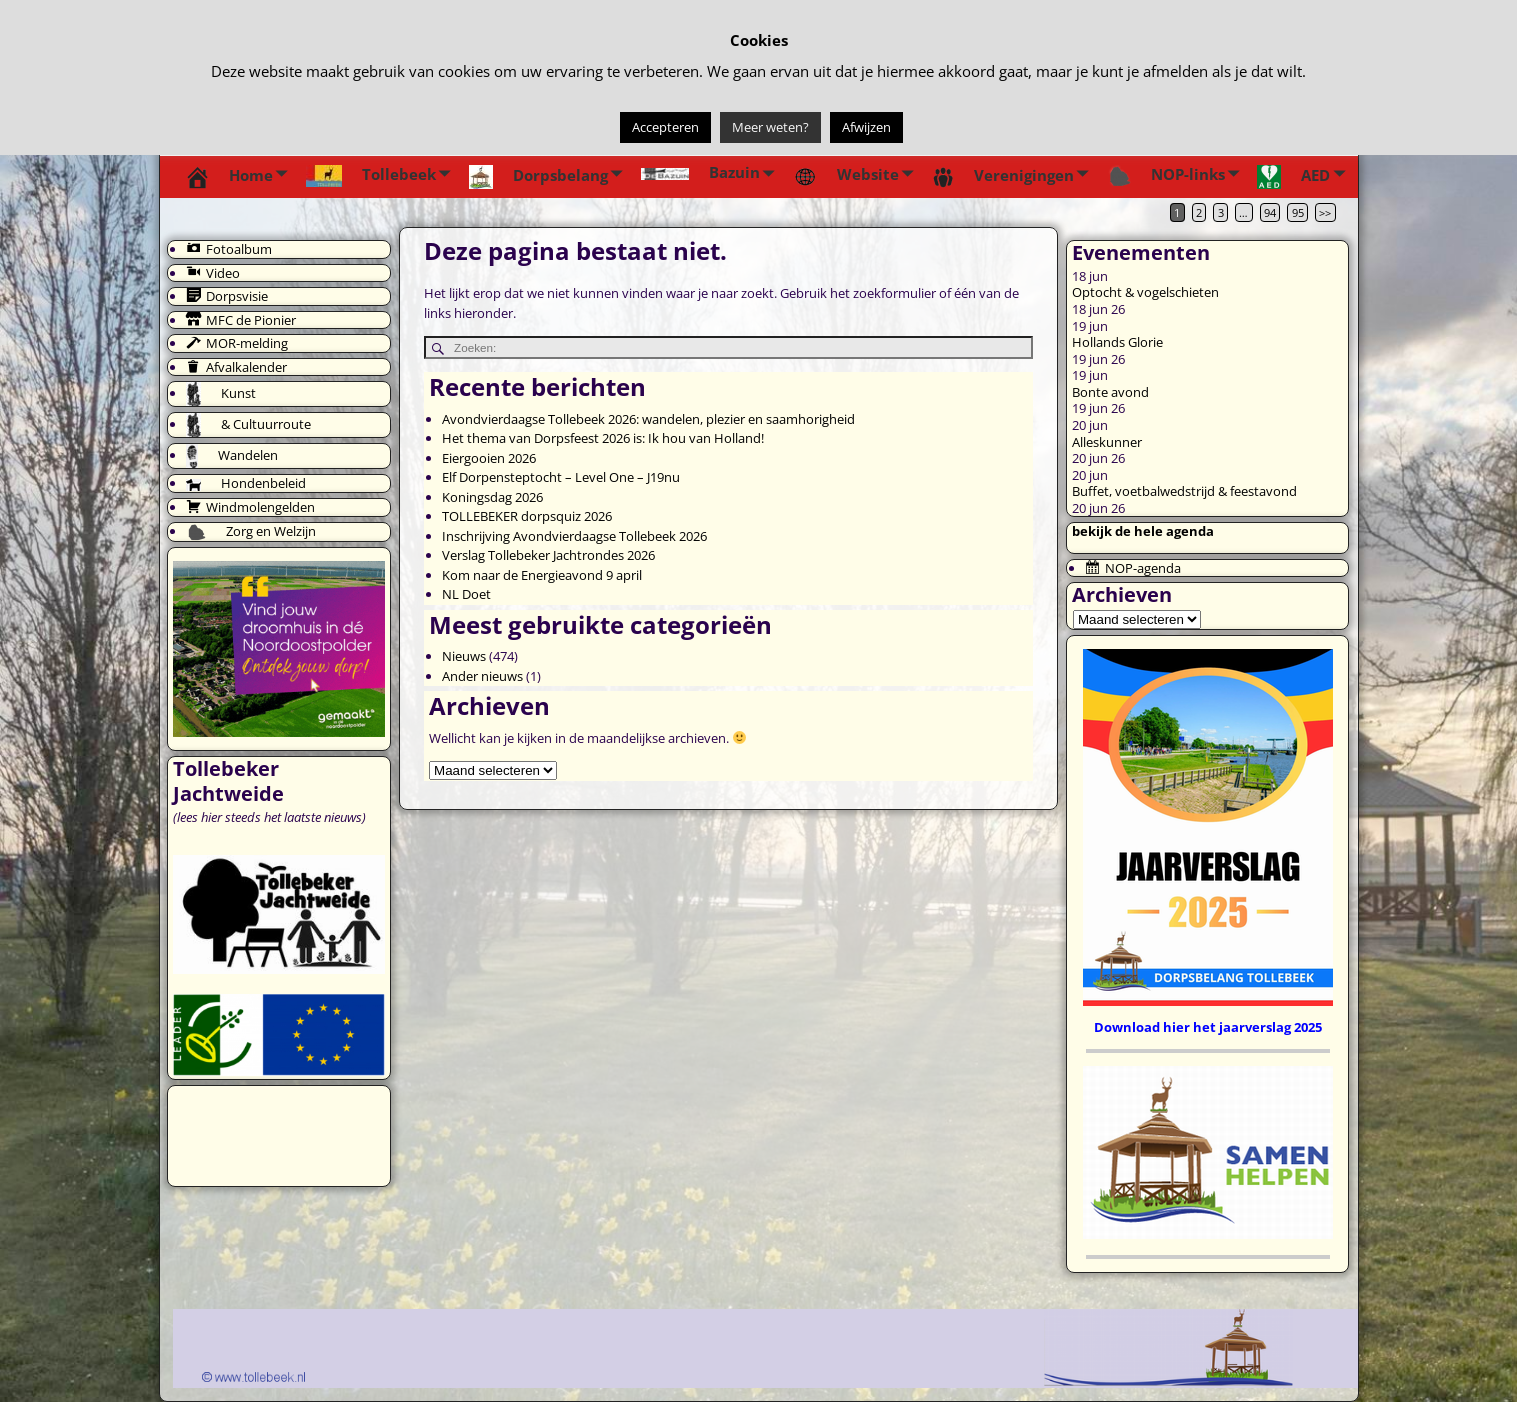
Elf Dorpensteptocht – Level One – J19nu (561, 477)
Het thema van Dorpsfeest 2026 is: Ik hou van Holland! (603, 438)
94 (1270, 212)
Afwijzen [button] (866, 127)
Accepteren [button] (665, 127)
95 (1298, 212)
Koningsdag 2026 (492, 497)
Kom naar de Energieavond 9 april (542, 575)
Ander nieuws (482, 676)
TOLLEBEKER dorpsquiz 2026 (527, 516)
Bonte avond (1110, 392)
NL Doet (466, 594)
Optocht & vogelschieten (1145, 292)
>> (1325, 212)
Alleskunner (1107, 442)
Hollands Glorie (1117, 342)
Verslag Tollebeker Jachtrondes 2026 (548, 555)
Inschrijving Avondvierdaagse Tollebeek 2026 (574, 536)
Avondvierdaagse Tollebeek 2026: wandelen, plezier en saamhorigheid (648, 419)
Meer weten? (770, 127)
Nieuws (464, 656)
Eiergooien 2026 (489, 458)
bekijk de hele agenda (1143, 531)
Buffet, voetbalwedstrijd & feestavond (1184, 491)
